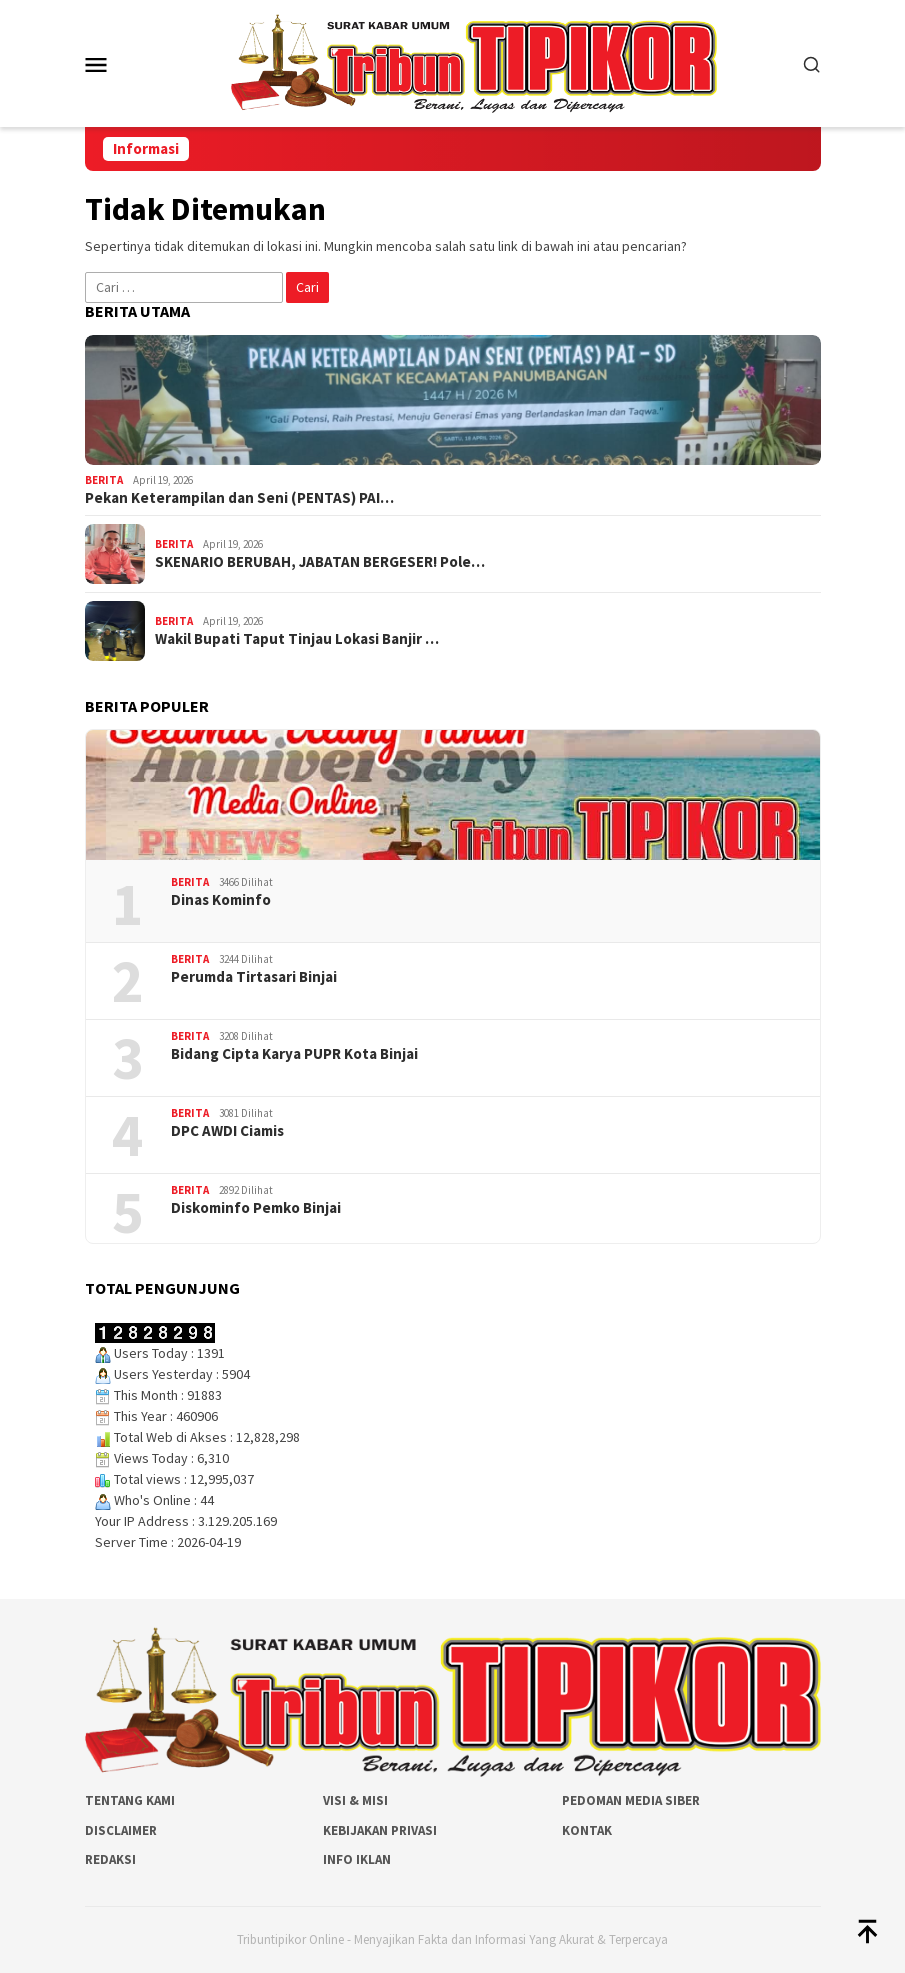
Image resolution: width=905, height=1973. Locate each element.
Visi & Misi (355, 1800)
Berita (104, 480)
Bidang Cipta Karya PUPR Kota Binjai (294, 1054)
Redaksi (110, 1859)
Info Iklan (357, 1859)
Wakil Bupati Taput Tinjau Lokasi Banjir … (297, 639)
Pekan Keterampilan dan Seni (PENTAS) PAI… (239, 498)
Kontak (587, 1830)
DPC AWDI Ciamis (227, 1131)
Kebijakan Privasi (380, 1830)
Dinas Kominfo (221, 900)
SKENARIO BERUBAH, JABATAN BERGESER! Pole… (320, 562)
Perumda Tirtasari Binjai (254, 977)
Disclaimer (121, 1830)
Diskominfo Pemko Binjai (256, 1208)
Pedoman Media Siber (631, 1800)
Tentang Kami (130, 1800)
